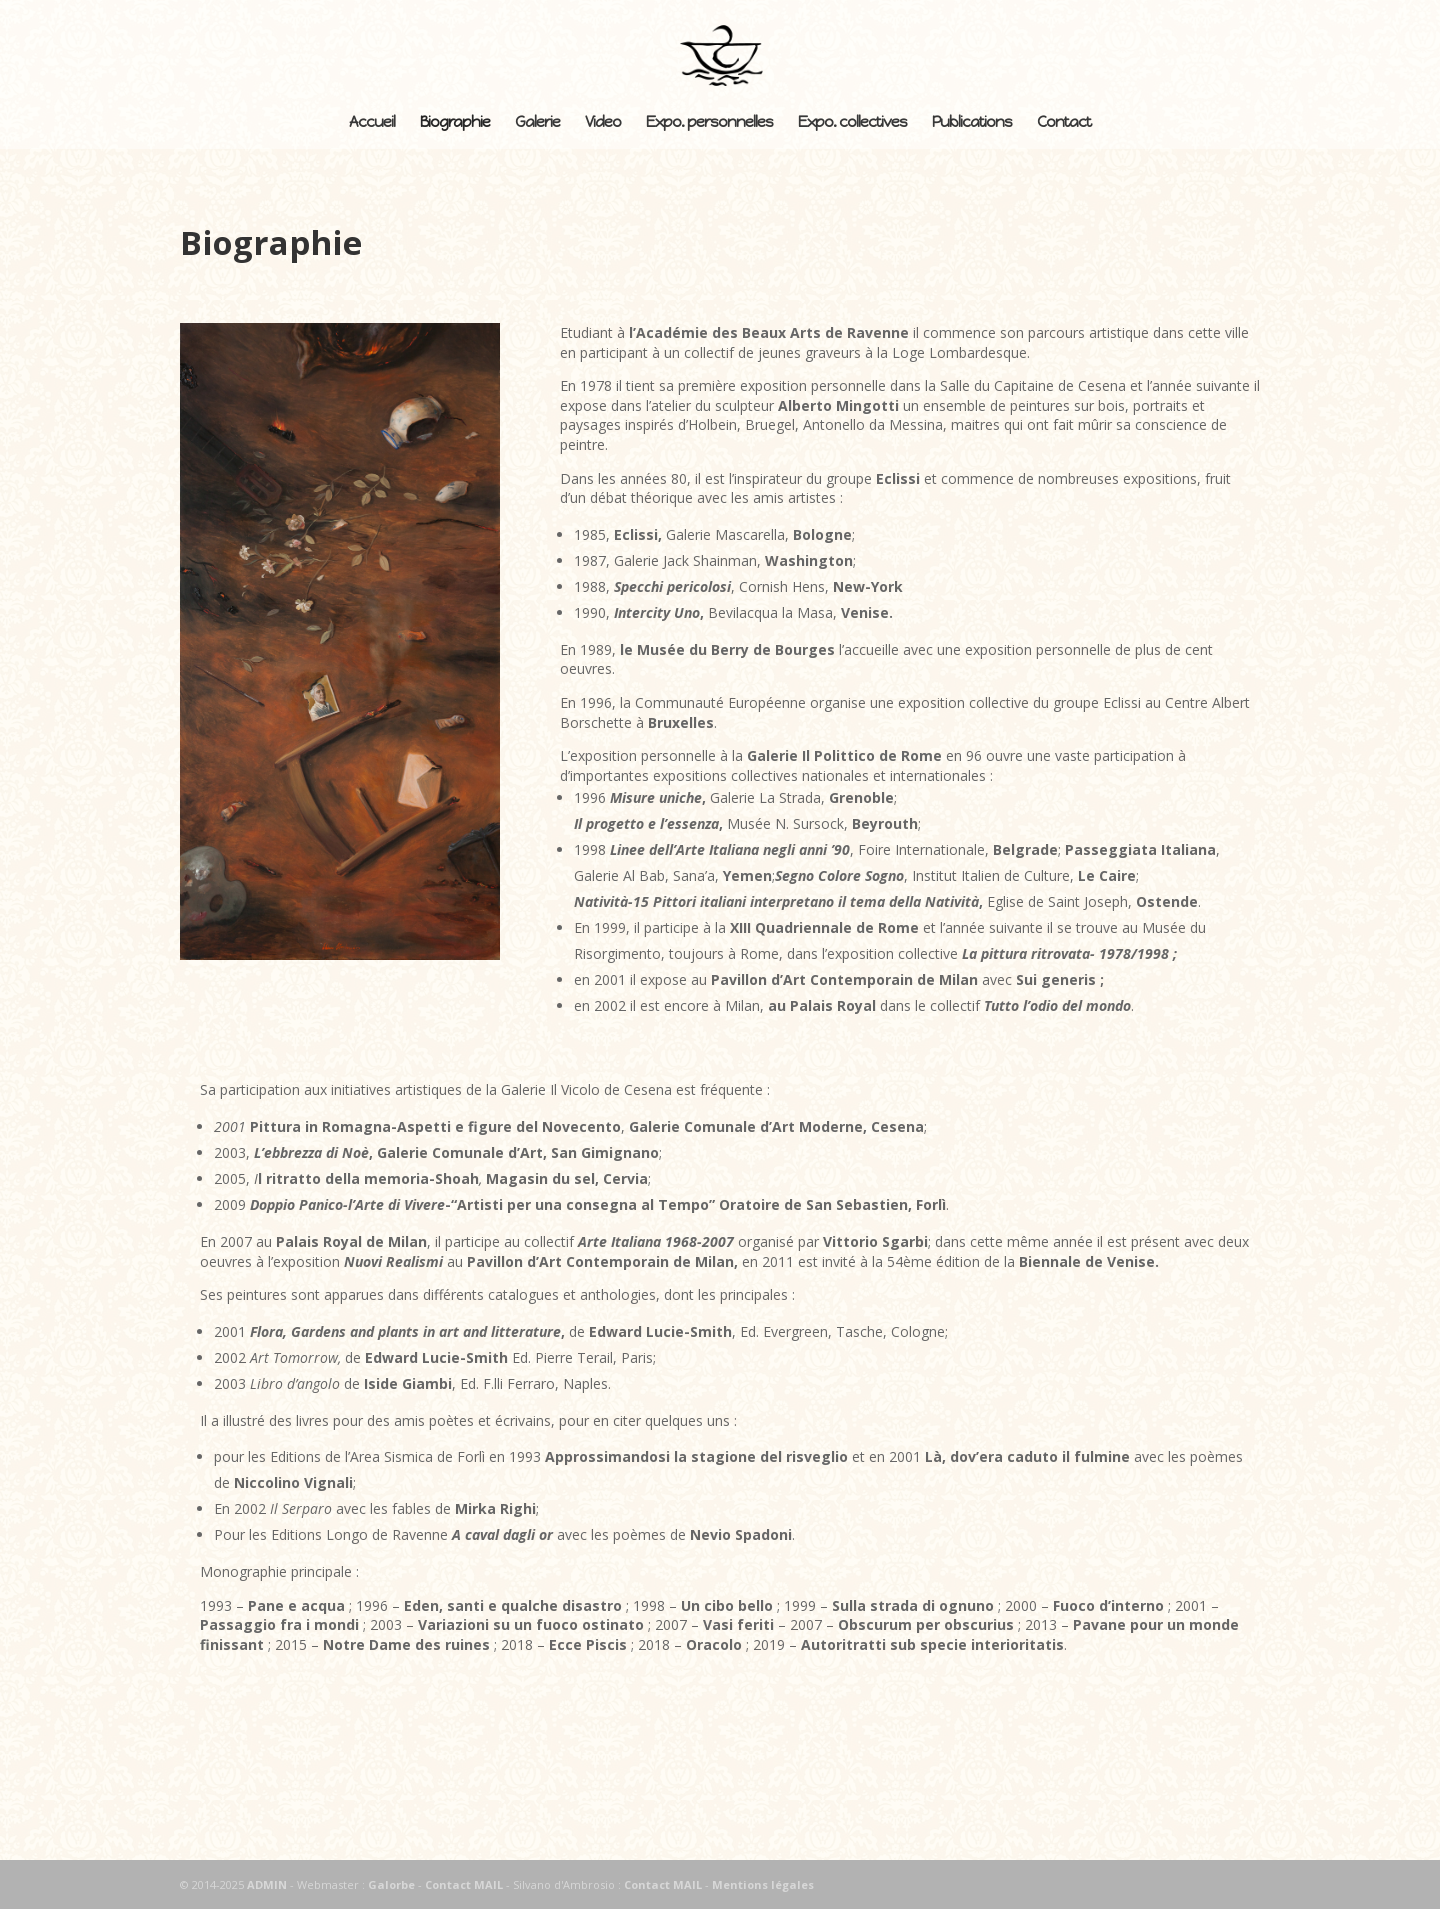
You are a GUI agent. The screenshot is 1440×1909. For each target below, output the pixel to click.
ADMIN (267, 1884)
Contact (1064, 123)
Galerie (537, 123)
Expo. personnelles (709, 123)
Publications (972, 123)
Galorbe (391, 1884)
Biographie (455, 123)
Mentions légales (763, 1884)
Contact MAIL (464, 1884)
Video (603, 123)
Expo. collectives (852, 123)
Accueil (372, 123)
